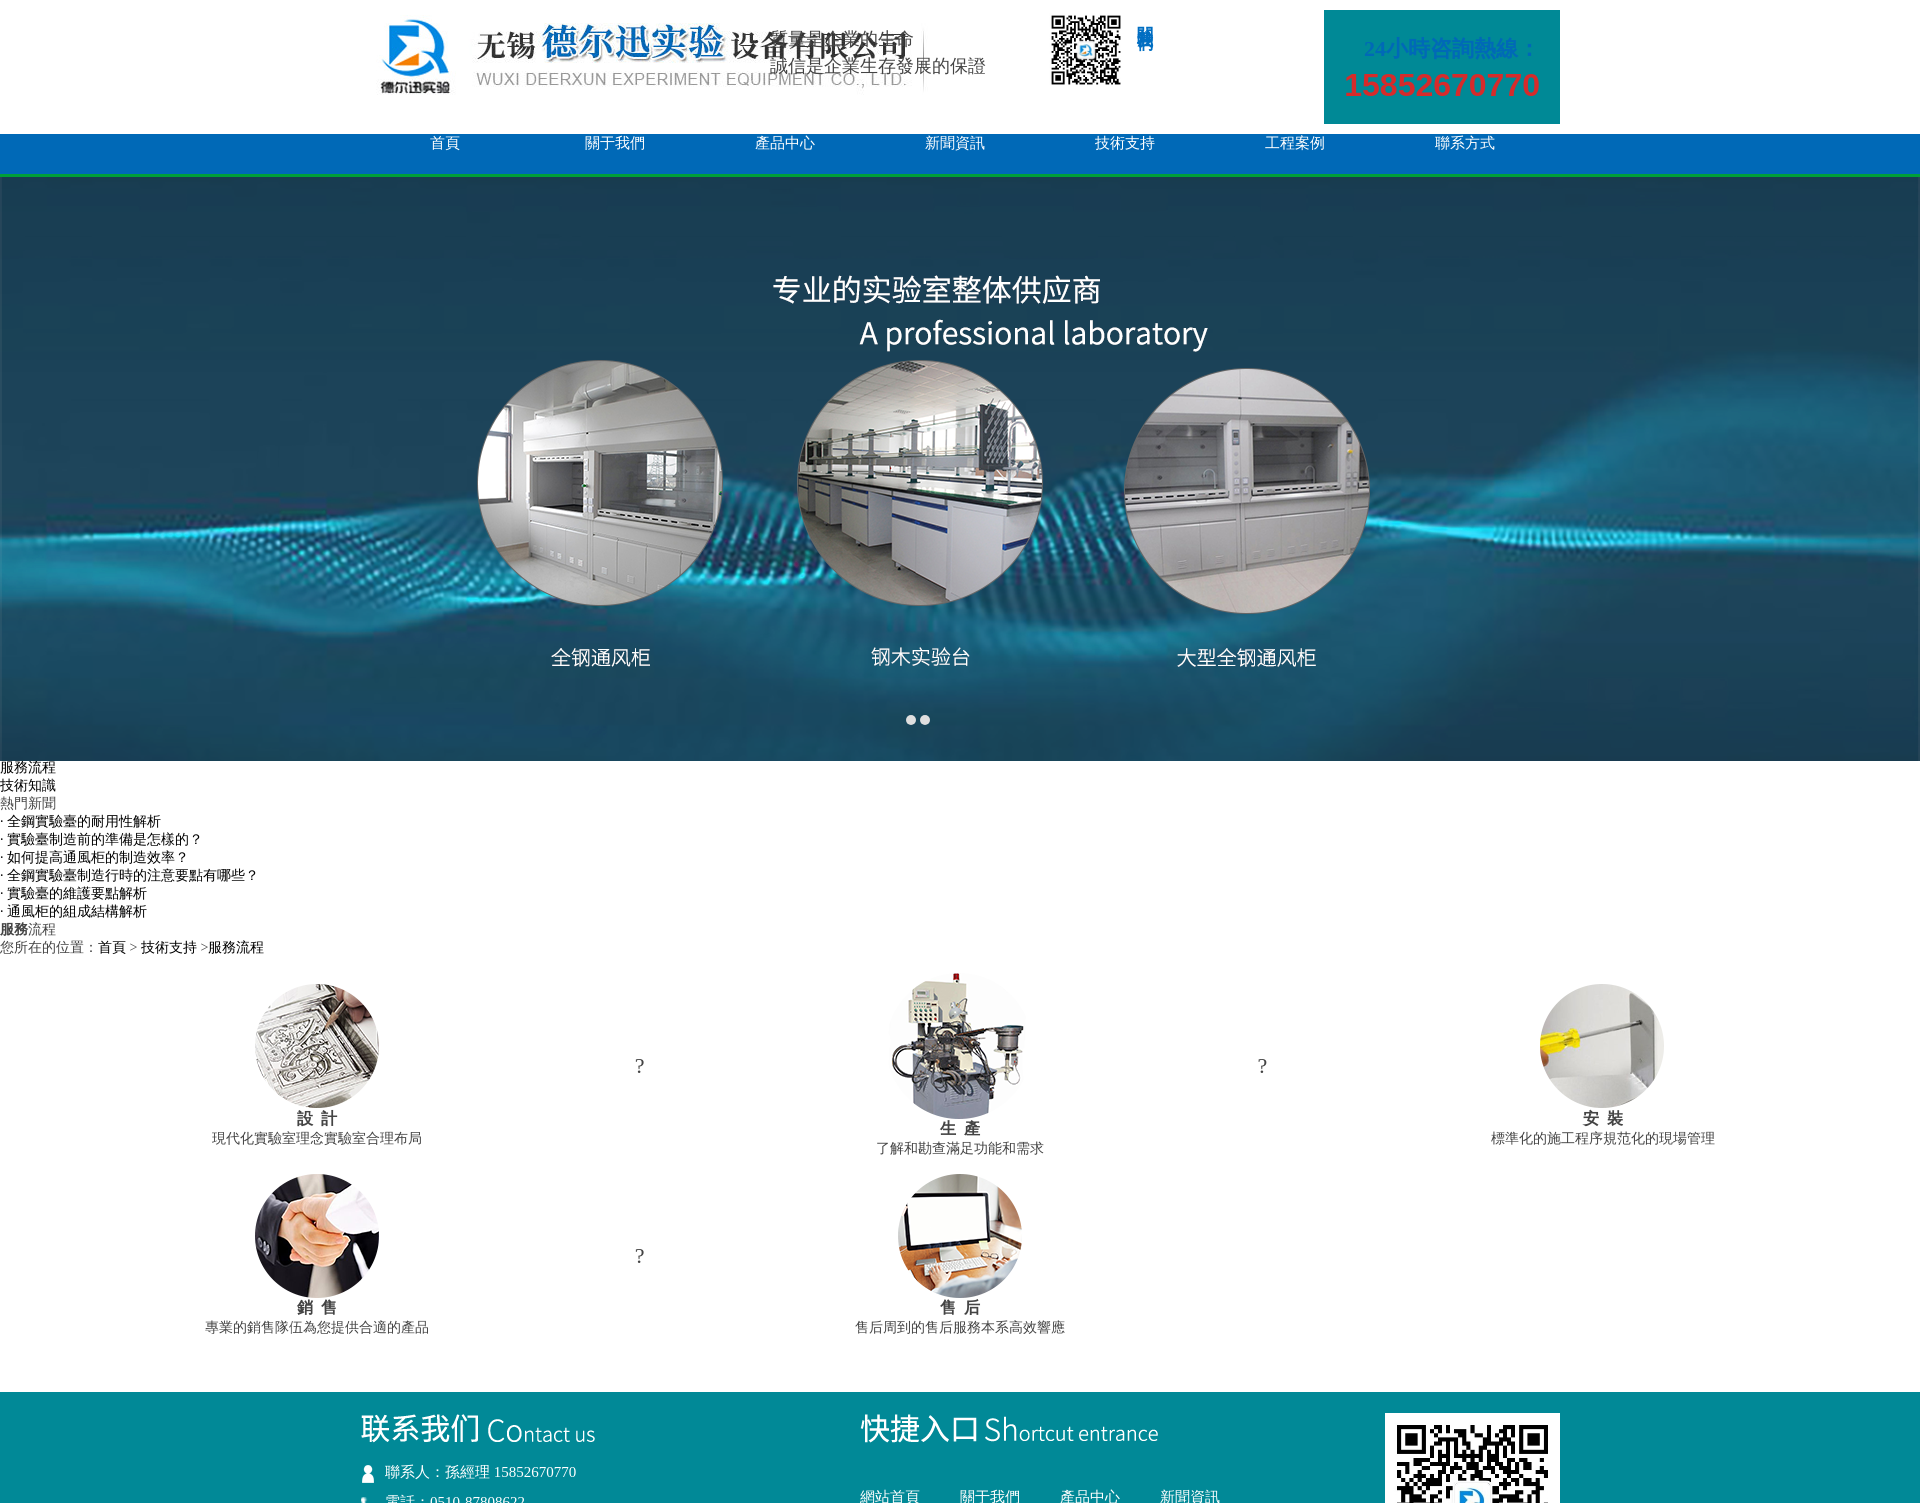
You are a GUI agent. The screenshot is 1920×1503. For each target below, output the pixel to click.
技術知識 (28, 785)
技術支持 (1125, 143)
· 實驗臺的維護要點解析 (73, 893)
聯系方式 (1465, 143)
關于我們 (615, 143)
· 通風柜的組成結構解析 (73, 911)
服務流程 (28, 767)
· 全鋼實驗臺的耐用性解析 (80, 821)
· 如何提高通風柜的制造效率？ (94, 857)
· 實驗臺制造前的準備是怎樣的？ (101, 839)
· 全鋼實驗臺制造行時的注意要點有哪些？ (129, 875)
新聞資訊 (955, 143)
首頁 (445, 143)
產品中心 (785, 143)
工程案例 (1295, 143)
